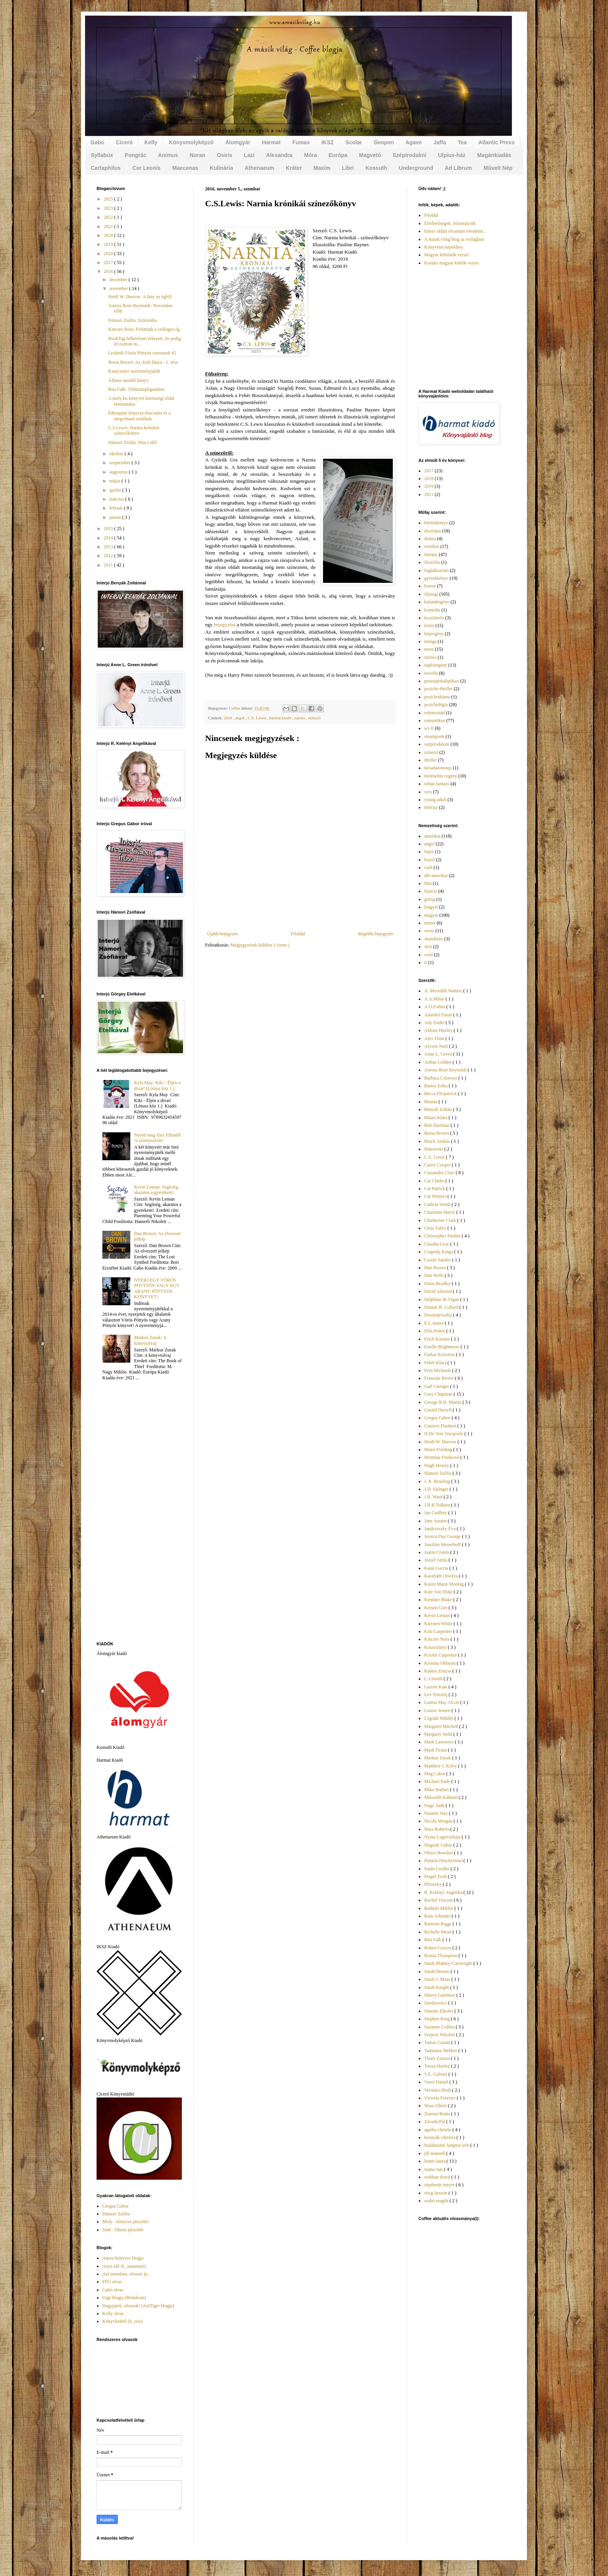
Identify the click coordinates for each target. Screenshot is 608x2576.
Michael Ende (437, 1781)
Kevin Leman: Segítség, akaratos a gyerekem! (156, 1189)
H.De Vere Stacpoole (444, 1433)
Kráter (294, 168)
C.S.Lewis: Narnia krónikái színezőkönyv (133, 430)
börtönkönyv (436, 522)
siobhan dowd (437, 2177)
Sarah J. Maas (437, 1979)
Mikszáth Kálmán (441, 1797)
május (115, 481)
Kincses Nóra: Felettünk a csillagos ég (144, 329)
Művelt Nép (498, 168)
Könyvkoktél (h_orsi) (122, 2321)
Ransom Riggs (438, 1923)
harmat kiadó (280, 717)
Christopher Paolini (443, 1236)
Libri (348, 168)
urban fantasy (436, 783)
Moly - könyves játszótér (125, 2221)
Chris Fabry (435, 1228)
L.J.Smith (434, 1678)
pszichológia (436, 704)
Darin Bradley (438, 1283)
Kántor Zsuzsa (438, 1671)
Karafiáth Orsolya (441, 1576)
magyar (431, 915)
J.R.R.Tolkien (437, 1505)
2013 (109, 546)
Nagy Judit (435, 1805)
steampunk (434, 736)
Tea (462, 142)
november (119, 288)
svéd (428, 954)
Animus (168, 155)
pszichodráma (437, 697)
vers (428, 792)
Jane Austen (436, 1521)
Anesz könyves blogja (122, 2258)
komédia (432, 610)
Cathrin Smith (438, 1204)
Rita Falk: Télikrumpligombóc (136, 389)
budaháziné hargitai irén (447, 2145)
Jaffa (440, 142)
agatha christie (438, 2129)
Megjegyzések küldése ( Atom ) (260, 945)
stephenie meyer (440, 2184)
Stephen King (437, 2018)
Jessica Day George (443, 1536)
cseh (428, 867)
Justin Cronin (437, 1552)
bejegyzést (224, 624)
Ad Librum (458, 168)
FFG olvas (112, 2281)
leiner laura (435, 2161)
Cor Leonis (146, 168)
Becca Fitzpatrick (441, 1093)
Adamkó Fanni (438, 1015)
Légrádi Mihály (439, 1718)
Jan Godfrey (436, 1512)
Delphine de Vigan (442, 1299)
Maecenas (185, 168)
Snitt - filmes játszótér (122, 2229)
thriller (430, 760)
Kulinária (221, 168)
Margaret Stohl (438, 1734)
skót (428, 946)
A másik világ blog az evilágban (454, 239)
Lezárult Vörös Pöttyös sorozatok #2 (142, 353)
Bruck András (437, 1141)
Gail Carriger (437, 1386)
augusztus (119, 472)
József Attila (436, 1560)
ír (425, 962)
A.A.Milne (435, 999)
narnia (300, 717)
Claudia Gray (437, 1244)
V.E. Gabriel (436, 2074)
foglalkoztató (436, 570)
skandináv (433, 939)
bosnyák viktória (440, 2137)
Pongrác (136, 155)
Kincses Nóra (437, 1639)
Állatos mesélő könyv (128, 380)
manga (430, 641)
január (115, 517)
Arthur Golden (438, 1062)
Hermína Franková (442, 1457)
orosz (429, 930)
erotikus (431, 546)
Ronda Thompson (441, 1955)
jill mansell (435, 2153)
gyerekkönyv (436, 578)
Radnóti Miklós (439, 1908)
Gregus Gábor (115, 2206)
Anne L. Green (438, 1054)
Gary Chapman (439, 1394)
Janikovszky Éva (440, 1528)
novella (431, 673)
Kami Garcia (436, 1568)
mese (429, 649)
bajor (429, 851)
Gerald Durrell (438, 1410)
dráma (430, 538)
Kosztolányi (436, 1647)
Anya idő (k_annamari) (124, 2266)
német (429, 923)
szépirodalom (436, 744)
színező (314, 717)
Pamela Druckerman (443, 1860)
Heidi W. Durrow (441, 1441)
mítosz (430, 657)
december (119, 279)
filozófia (432, 562)
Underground (416, 168)
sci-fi (429, 728)
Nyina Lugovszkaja (443, 1837)
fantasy (431, 554)
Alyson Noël (436, 1046)
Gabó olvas (112, 2290)
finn (428, 883)
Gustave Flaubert (440, 1426)
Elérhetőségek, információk (450, 223)
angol (240, 717)
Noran (197, 155)
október (117, 453)
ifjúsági (431, 594)
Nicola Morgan (439, 1821)
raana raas (434, 2169)
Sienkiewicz (436, 2003)
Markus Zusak (438, 1758)
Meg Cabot (435, 1773)
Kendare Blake (438, 1599)
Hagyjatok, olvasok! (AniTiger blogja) (138, 2305)
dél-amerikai (436, 875)
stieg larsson (436, 2193)
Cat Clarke (435, 1180)
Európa (338, 155)
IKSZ (327, 142)
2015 (109, 528)
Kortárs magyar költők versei (451, 263)
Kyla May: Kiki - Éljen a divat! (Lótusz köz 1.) (157, 1085)
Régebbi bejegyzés (375, 933)
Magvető (370, 155)
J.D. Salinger (436, 1489)
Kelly (150, 142)
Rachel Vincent (439, 1900)
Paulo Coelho (437, 1868)
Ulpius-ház (452, 155)
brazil (429, 859)
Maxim (321, 168)
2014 (109, 538)
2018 (109, 253)
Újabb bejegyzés (222, 933)
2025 (109, 199)
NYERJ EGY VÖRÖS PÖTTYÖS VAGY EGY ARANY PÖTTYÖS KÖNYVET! (157, 1288)
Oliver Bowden (439, 1853)
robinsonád (434, 712)
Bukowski (434, 1149)
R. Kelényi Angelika (443, 1892)
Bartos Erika (436, 1085)
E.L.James (434, 1323)
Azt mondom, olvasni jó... (126, 2274)
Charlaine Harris (440, 1212)
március (117, 499)
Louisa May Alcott (442, 1702)
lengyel (431, 907)
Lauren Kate (436, 1687)
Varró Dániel (436, 2082)
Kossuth (376, 168)
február (116, 508)
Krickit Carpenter (441, 1655)
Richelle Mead (438, 1932)
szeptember (120, 462)
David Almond (438, 1291)
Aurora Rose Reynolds (446, 1070)
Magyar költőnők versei (446, 254)
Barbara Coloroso (441, 1078)
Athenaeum (259, 168)
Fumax (301, 142)
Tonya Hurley (437, 2066)
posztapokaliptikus (441, 681)
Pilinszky (433, 1884)
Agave (414, 142)
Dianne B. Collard (441, 1307)
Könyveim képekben (443, 247)
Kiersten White (439, 1623)
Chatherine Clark (440, 1220)
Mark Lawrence (439, 1742)
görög (429, 899)
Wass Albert (436, 2105)
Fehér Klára (435, 1362)
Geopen (384, 142)
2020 (109, 235)
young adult (435, 799)
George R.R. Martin (443, 1402)
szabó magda (436, 2200)
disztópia (432, 531)
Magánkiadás (494, 155)
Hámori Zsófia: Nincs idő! (132, 442)
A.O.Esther (435, 1006)
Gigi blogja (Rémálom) (124, 2297)
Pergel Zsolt (436, 1876)
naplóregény (435, 665)
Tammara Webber (441, 2050)
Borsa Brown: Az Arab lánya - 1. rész (143, 362)
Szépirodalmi (410, 155)
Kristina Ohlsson (440, 1663)
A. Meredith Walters (443, 990)
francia (430, 891)
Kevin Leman (437, 1615)
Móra (310, 155)
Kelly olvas (113, 2313)
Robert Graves (438, 1948)
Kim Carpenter (438, 1631)
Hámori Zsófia (116, 2214)
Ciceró (124, 142)
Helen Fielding (438, 1449)
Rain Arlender (438, 1916)
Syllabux (102, 155)
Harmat (271, 142)
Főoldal (298, 933)
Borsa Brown (437, 1133)
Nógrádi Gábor (438, 1845)
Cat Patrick (435, 1188)
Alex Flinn (435, 1038)
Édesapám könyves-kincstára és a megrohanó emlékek (139, 415)
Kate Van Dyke (439, 1592)
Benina (431, 1101)
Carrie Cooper (438, 1165)
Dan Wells (434, 1275)
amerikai (432, 836)
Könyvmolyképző (191, 142)
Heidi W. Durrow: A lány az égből (140, 296)
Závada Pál (435, 2121)
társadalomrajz (438, 768)
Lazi (249, 155)
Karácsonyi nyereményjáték (134, 371)
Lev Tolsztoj (436, 1694)
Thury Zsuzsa (437, 2058)
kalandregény (436, 602)
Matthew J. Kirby (441, 1766)
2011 (109, 565)
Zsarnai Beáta (437, 2113)
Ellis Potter (435, 1331)
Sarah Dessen (437, 1971)
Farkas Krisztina (440, 1354)
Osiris (224, 155)
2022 (109, 217)
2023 (109, 208)
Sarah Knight (437, 1987)
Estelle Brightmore (442, 1346)
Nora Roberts (437, 1829)
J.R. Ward (434, 1497)
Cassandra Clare (440, 1172)
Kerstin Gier (436, 1607)
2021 (109, 226)
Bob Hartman (437, 1125)
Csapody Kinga (439, 1251)
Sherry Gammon (440, 1995)
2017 (109, 262)
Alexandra (279, 155)
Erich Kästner (437, 1339)
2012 (109, 555)
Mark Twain (436, 1750)
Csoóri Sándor (438, 1260)
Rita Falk (433, 1939)
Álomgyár (237, 142)
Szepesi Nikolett (440, 2034)
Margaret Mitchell (441, 1726)
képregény (434, 633)
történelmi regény (440, 776)
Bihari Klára (436, 1117)
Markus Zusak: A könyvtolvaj (150, 1340)
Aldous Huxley (439, 1030)
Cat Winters (435, 1196)
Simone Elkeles (439, 2011)
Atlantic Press (496, 142)
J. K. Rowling (437, 1481)
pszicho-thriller (438, 688)
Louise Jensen (438, 1710)
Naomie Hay (436, 1813)
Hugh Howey (437, 1465)
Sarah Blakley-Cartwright (448, 1963)
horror (430, 586)
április (115, 490)
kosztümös (434, 617)
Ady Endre (435, 1022)
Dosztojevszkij (438, 1315)
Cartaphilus (106, 168)
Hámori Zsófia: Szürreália (132, 320)
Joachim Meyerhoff (443, 1544)
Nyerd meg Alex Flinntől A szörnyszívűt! (157, 1137)
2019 (109, 244)
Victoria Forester (440, 2098)
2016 (228, 717)
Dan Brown (435, 1267)
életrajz (431, 807)
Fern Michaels (438, 1370)
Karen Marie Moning (444, 1584)
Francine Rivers (439, 1378)
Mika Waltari (437, 1789)
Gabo (97, 142)
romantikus (434, 720)
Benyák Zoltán (438, 1109)
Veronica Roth (438, 2090)
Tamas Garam (437, 2042)
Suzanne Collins (440, 2027)
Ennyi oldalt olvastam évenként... (455, 231)
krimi (429, 625)
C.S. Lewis (257, 717)
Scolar (353, 142)
